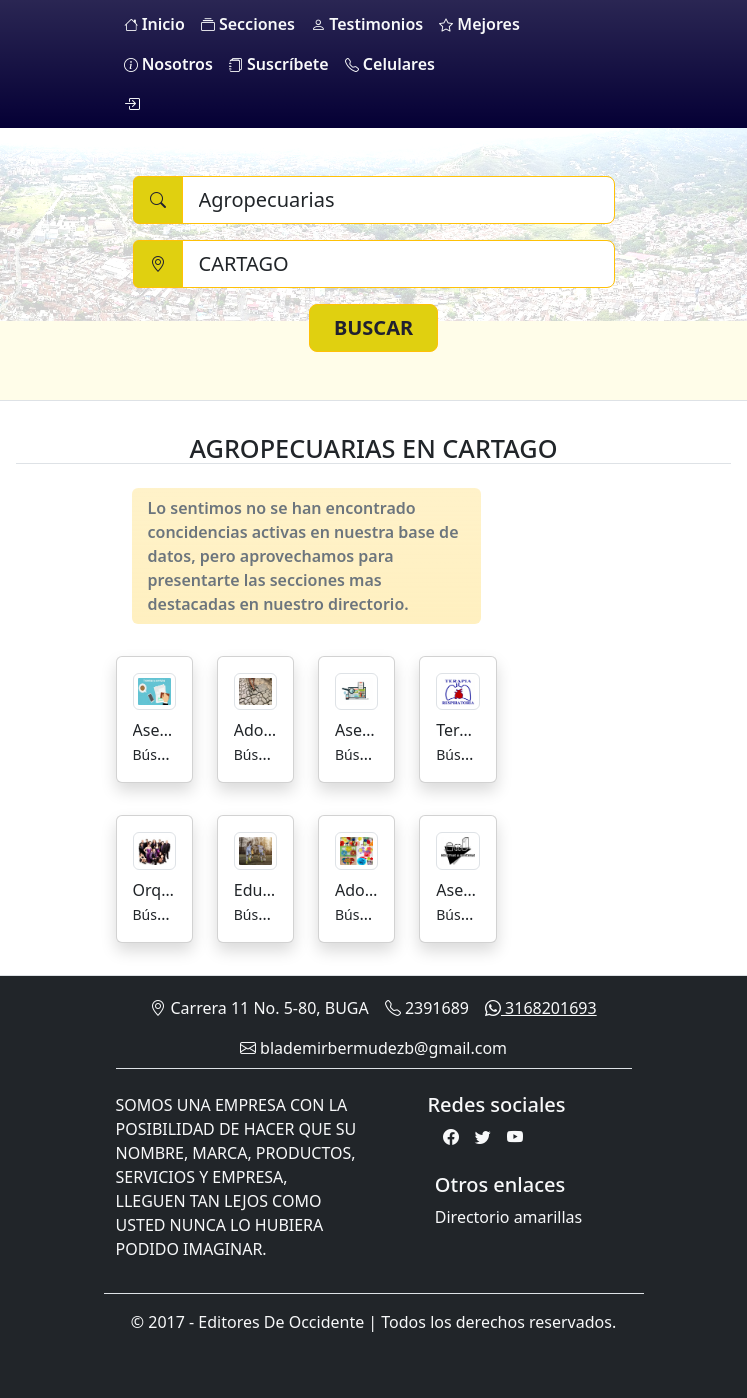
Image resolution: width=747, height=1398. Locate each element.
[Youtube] (515, 1137)
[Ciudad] (398, 264)
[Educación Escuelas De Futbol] (255, 849)
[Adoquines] (255, 690)
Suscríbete (279, 64)
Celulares (390, 64)
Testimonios (367, 24)
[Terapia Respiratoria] (457, 690)
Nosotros (168, 64)
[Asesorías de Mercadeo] (356, 690)
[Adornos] (356, 849)
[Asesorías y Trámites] (154, 690)
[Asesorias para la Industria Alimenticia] (457, 849)
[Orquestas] (154, 849)
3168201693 (541, 1008)
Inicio (154, 24)
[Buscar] (398, 200)
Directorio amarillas (508, 1217)
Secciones (248, 24)
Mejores (479, 24)
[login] (132, 104)
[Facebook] (451, 1137)
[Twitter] (483, 1137)
